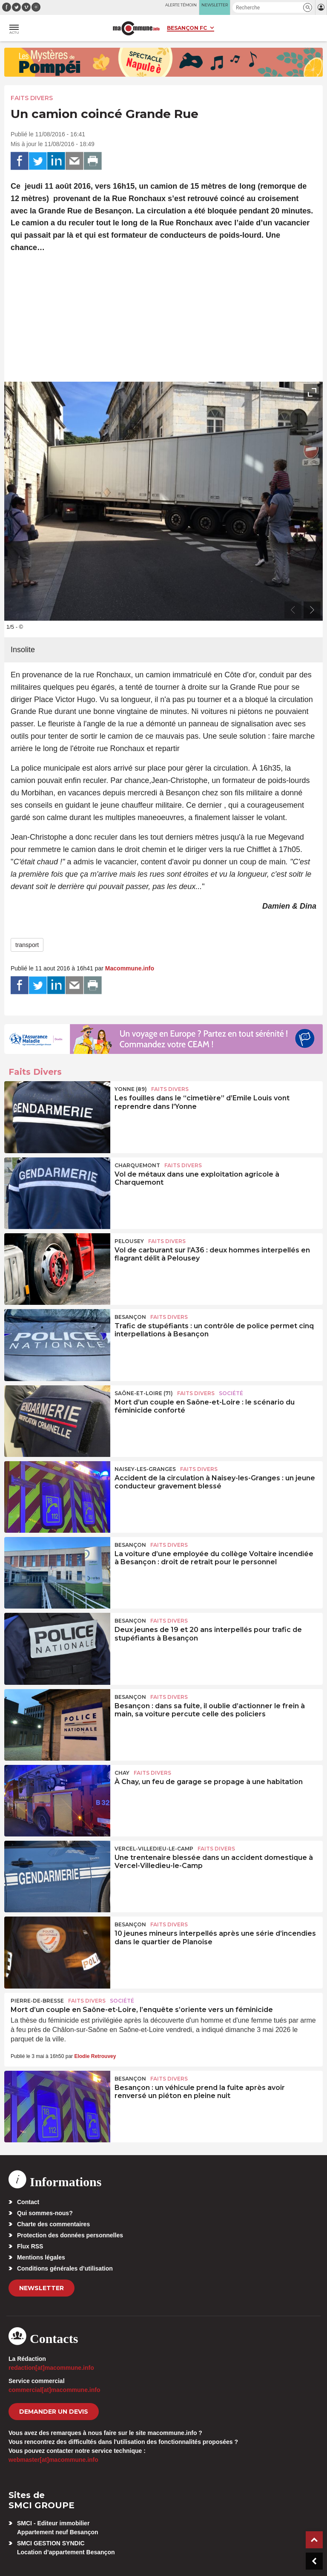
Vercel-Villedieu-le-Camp (154, 1848)
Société (231, 1393)
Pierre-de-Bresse (37, 2000)
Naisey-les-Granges (145, 1469)
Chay (122, 1773)
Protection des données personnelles (70, 2235)
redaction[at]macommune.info (51, 2367)
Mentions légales (41, 2257)
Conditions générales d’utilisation (65, 2268)
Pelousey (129, 1241)
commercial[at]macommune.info (54, 2389)
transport (27, 944)
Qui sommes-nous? (45, 2213)
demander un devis (53, 2411)
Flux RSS (30, 2246)
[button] (307, 7)
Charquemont (137, 1165)
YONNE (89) (131, 1089)
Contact (28, 2202)
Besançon (130, 1317)
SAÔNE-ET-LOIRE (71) (144, 1393)
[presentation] (292, 610)
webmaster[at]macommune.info (53, 2459)
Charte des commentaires (53, 2224)
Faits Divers (32, 98)
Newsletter (41, 2288)
